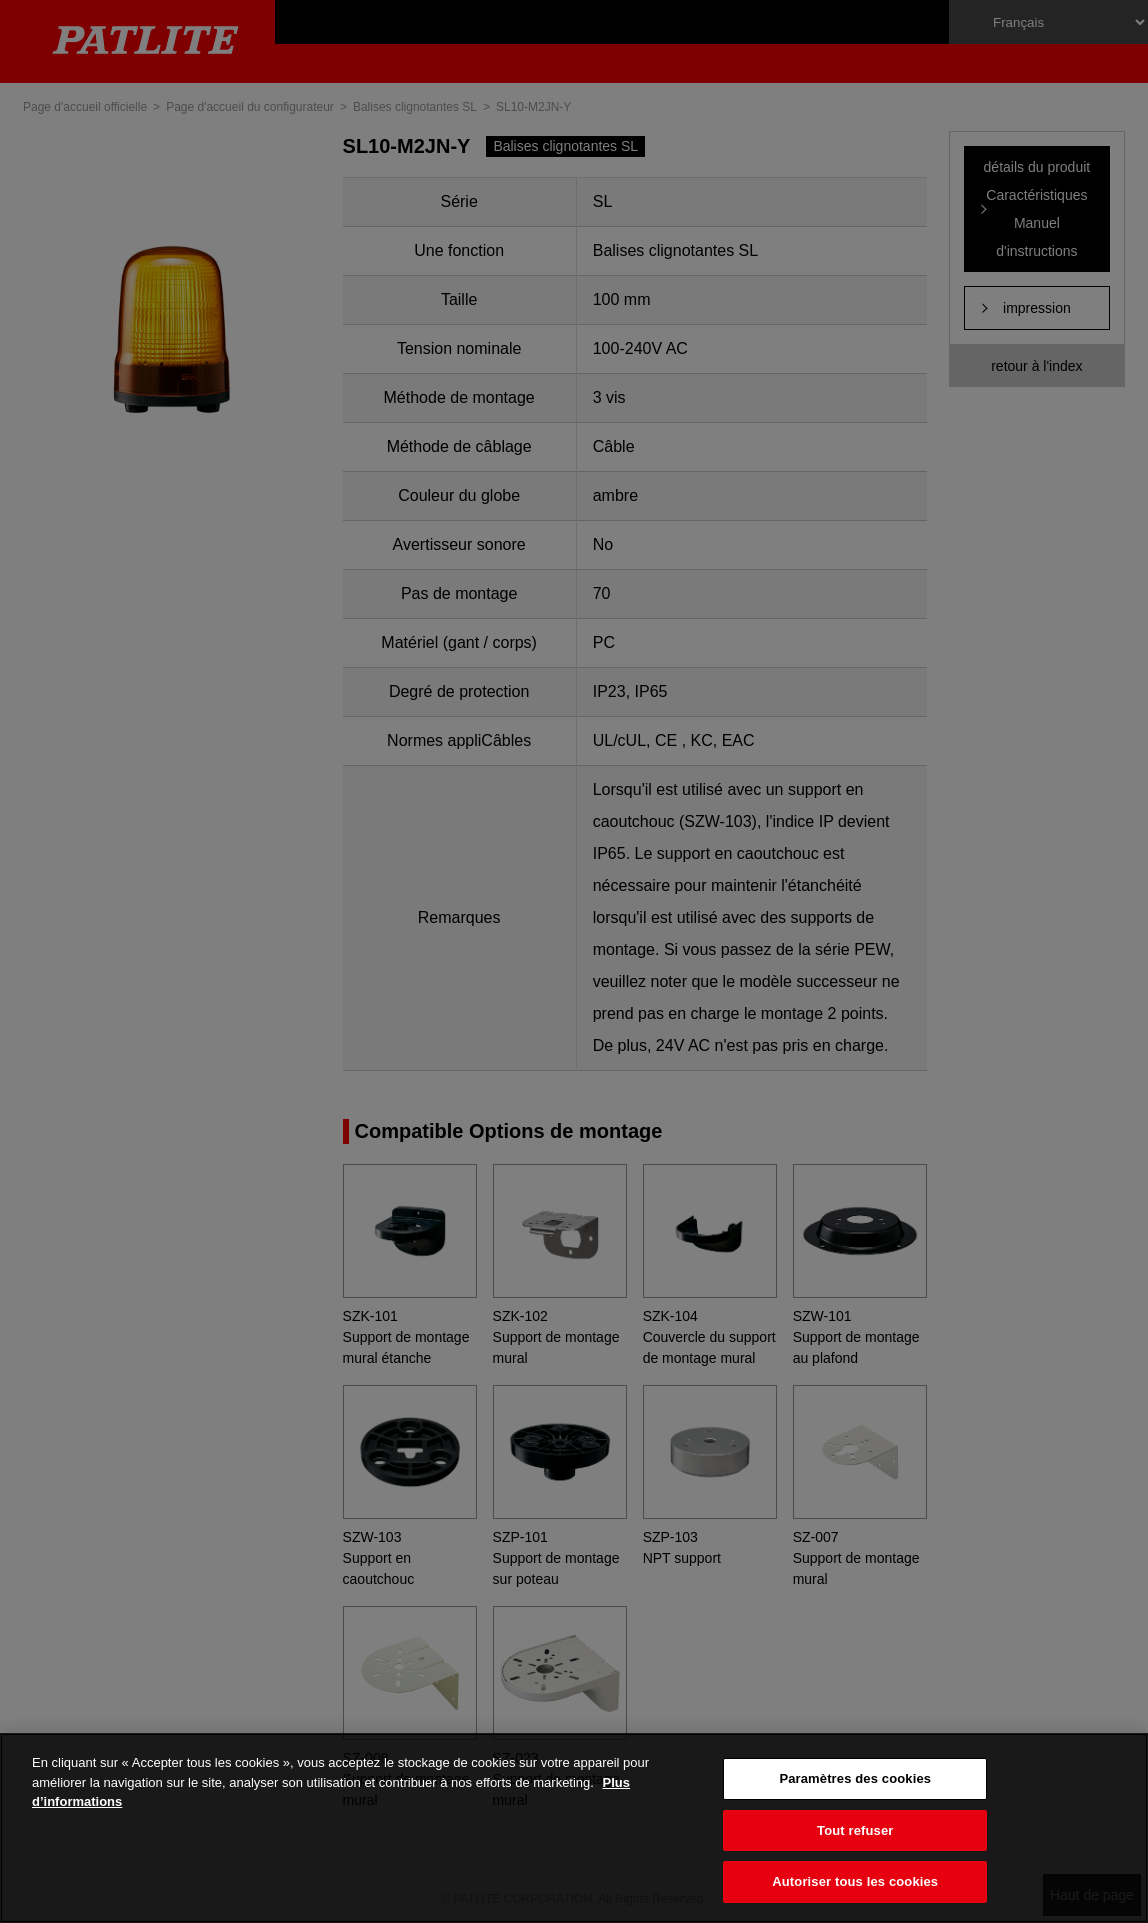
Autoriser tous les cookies (855, 1881)
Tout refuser (855, 1830)
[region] (574, 1828)
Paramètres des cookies (855, 1778)
